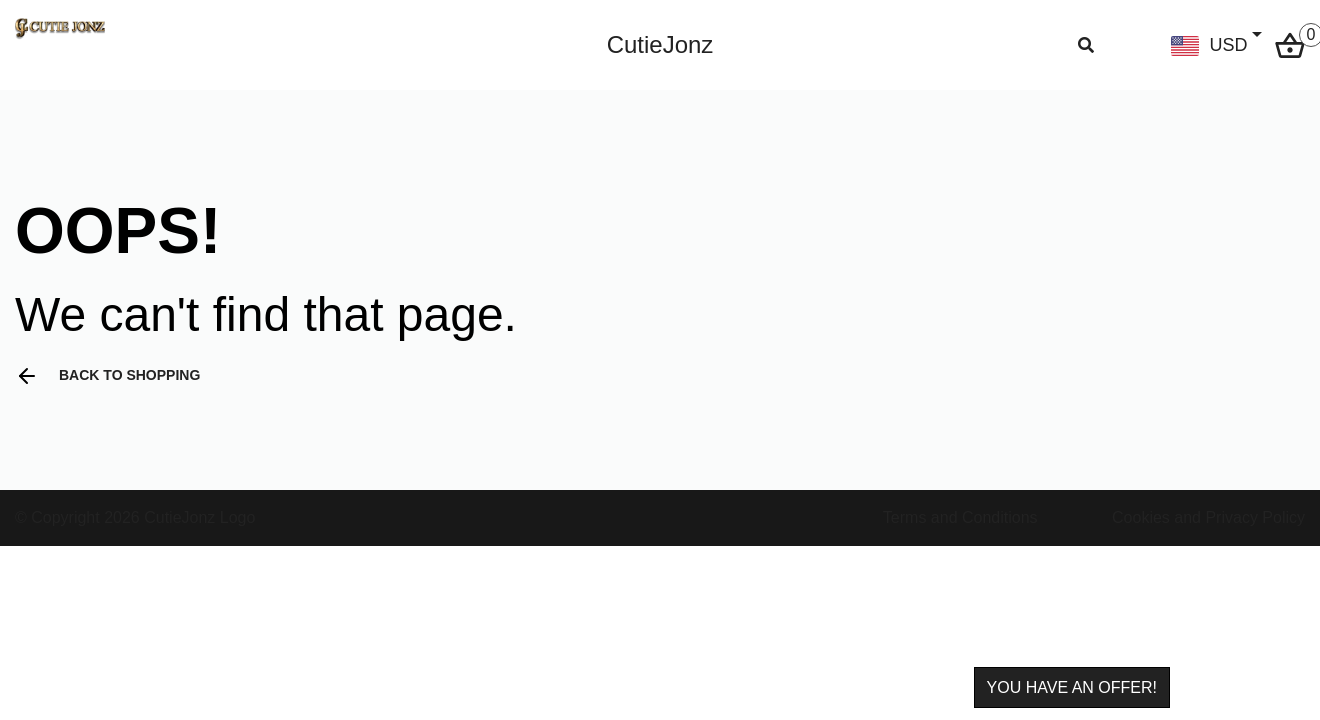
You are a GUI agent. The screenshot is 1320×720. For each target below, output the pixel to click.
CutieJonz (660, 44)
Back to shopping (107, 376)
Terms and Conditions (960, 517)
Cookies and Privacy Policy (1208, 517)
